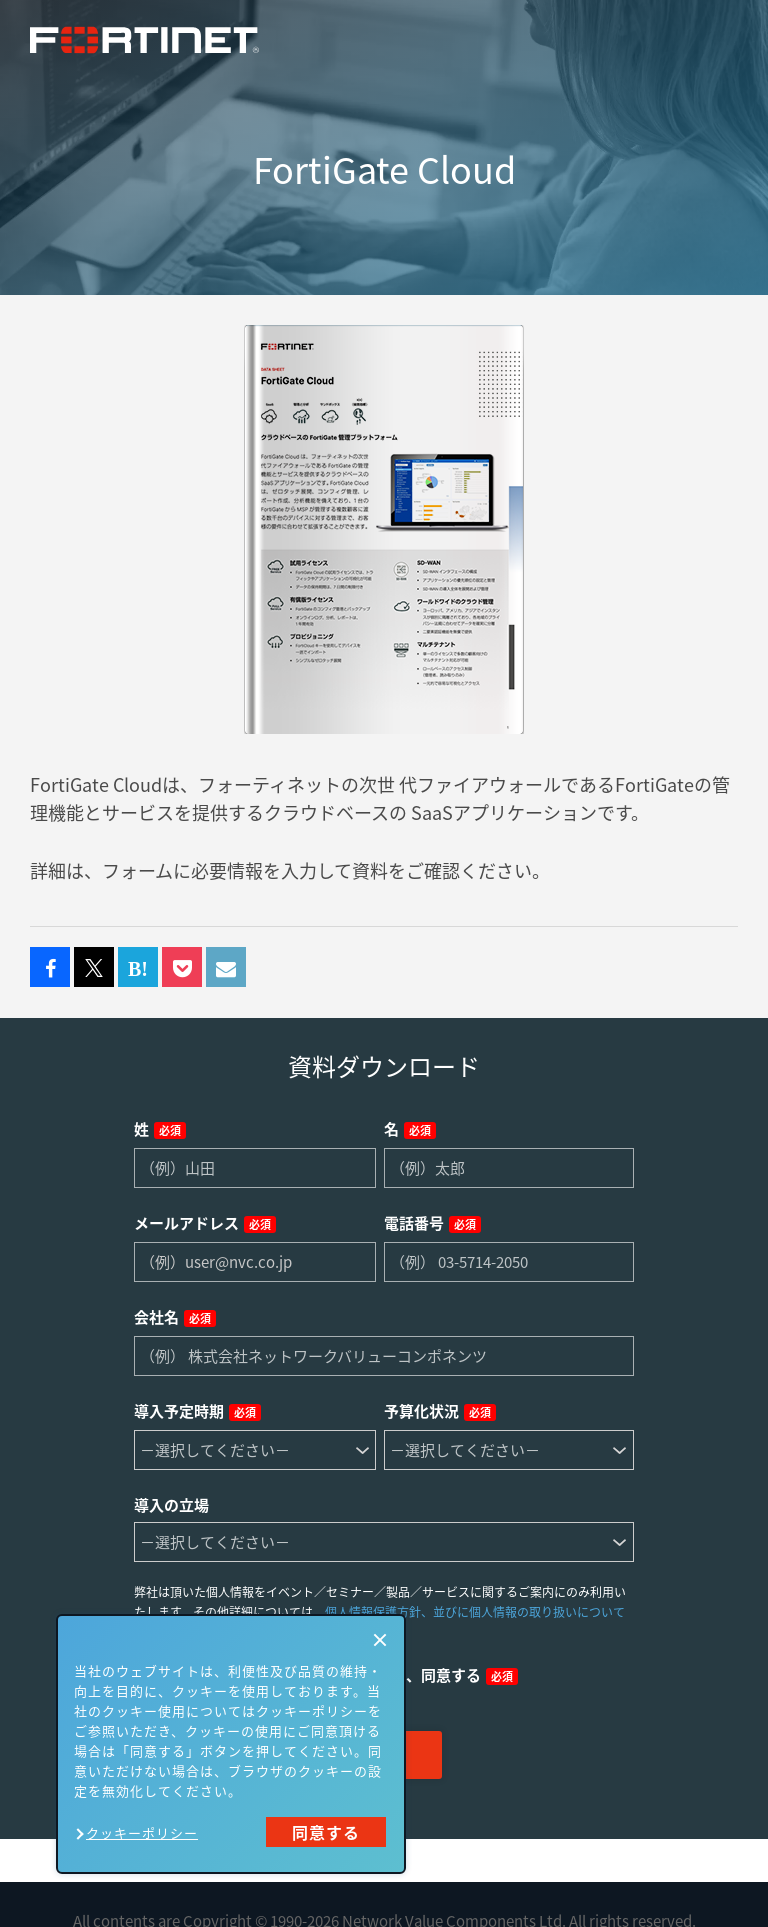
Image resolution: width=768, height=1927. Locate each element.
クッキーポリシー (142, 1832)
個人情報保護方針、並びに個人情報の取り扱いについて (475, 1612)
